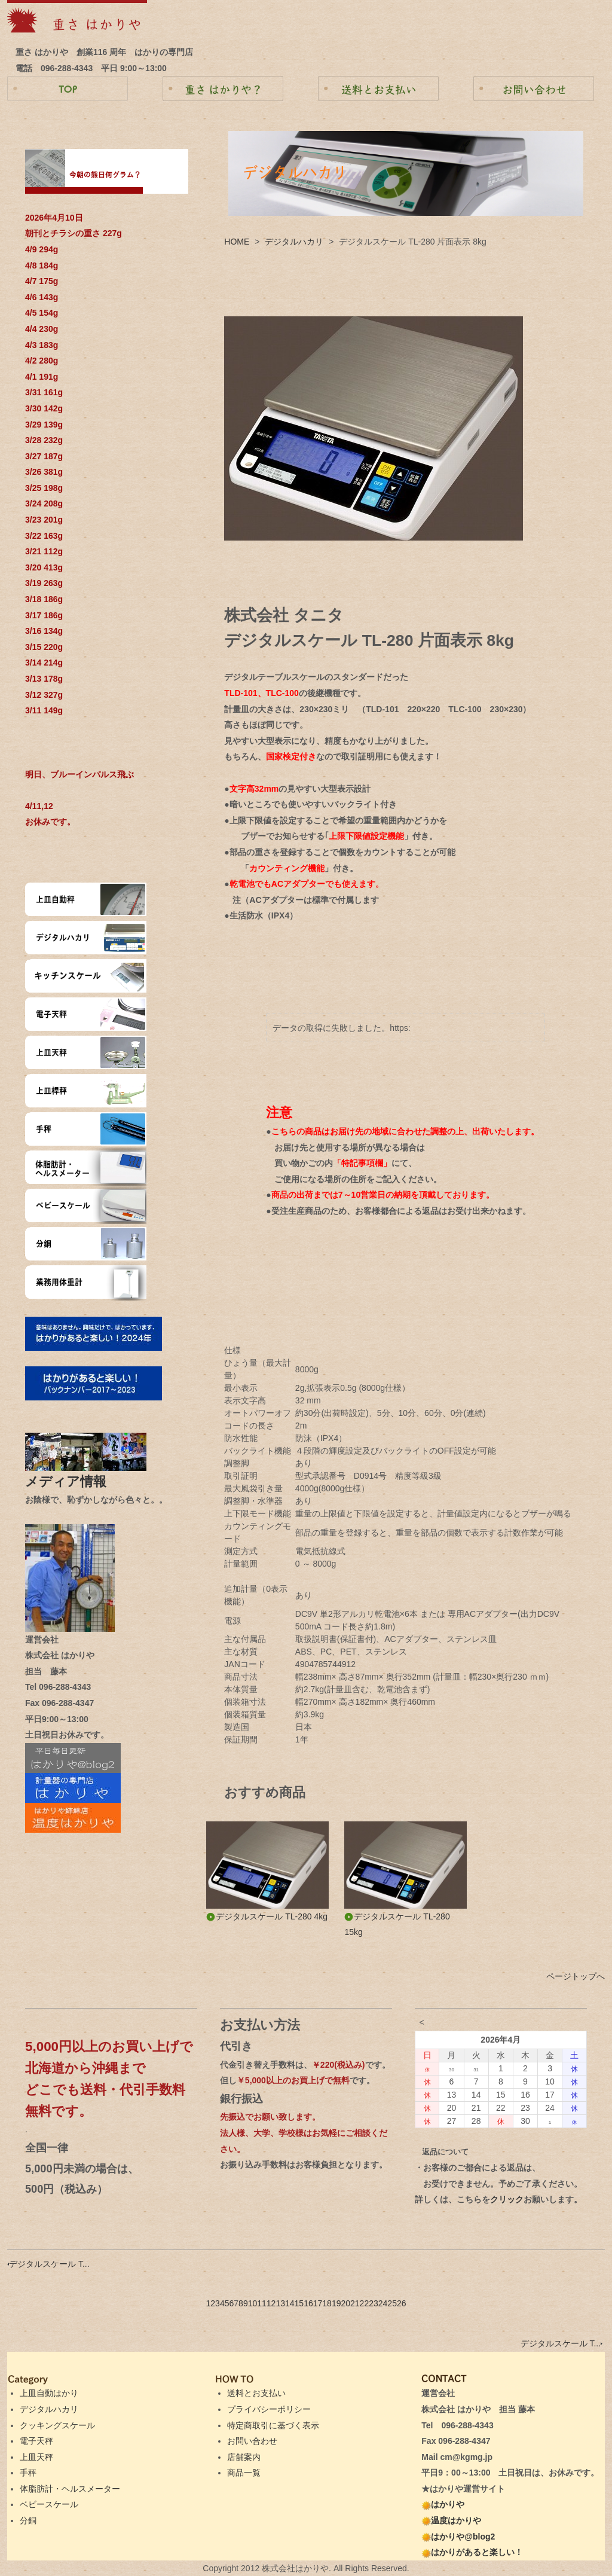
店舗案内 (244, 2457)
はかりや (442, 2504)
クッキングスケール (57, 2425)
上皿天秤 (36, 2457)
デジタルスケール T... (48, 2264)
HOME (236, 241)
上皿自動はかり (49, 2393)
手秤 (28, 2472)
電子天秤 (36, 2441)
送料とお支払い (256, 2393)
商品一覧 (244, 2472)
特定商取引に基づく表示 (273, 2425)
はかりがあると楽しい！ (472, 2552)
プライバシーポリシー (269, 2409)
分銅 (28, 2520)
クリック (507, 2199)
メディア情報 (72, 1481)
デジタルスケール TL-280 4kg (267, 1916)
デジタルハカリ (294, 241)
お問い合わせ (252, 2441)
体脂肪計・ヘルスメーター (70, 2488)
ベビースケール (49, 2504)
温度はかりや (451, 2520)
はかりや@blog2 (458, 2536)
